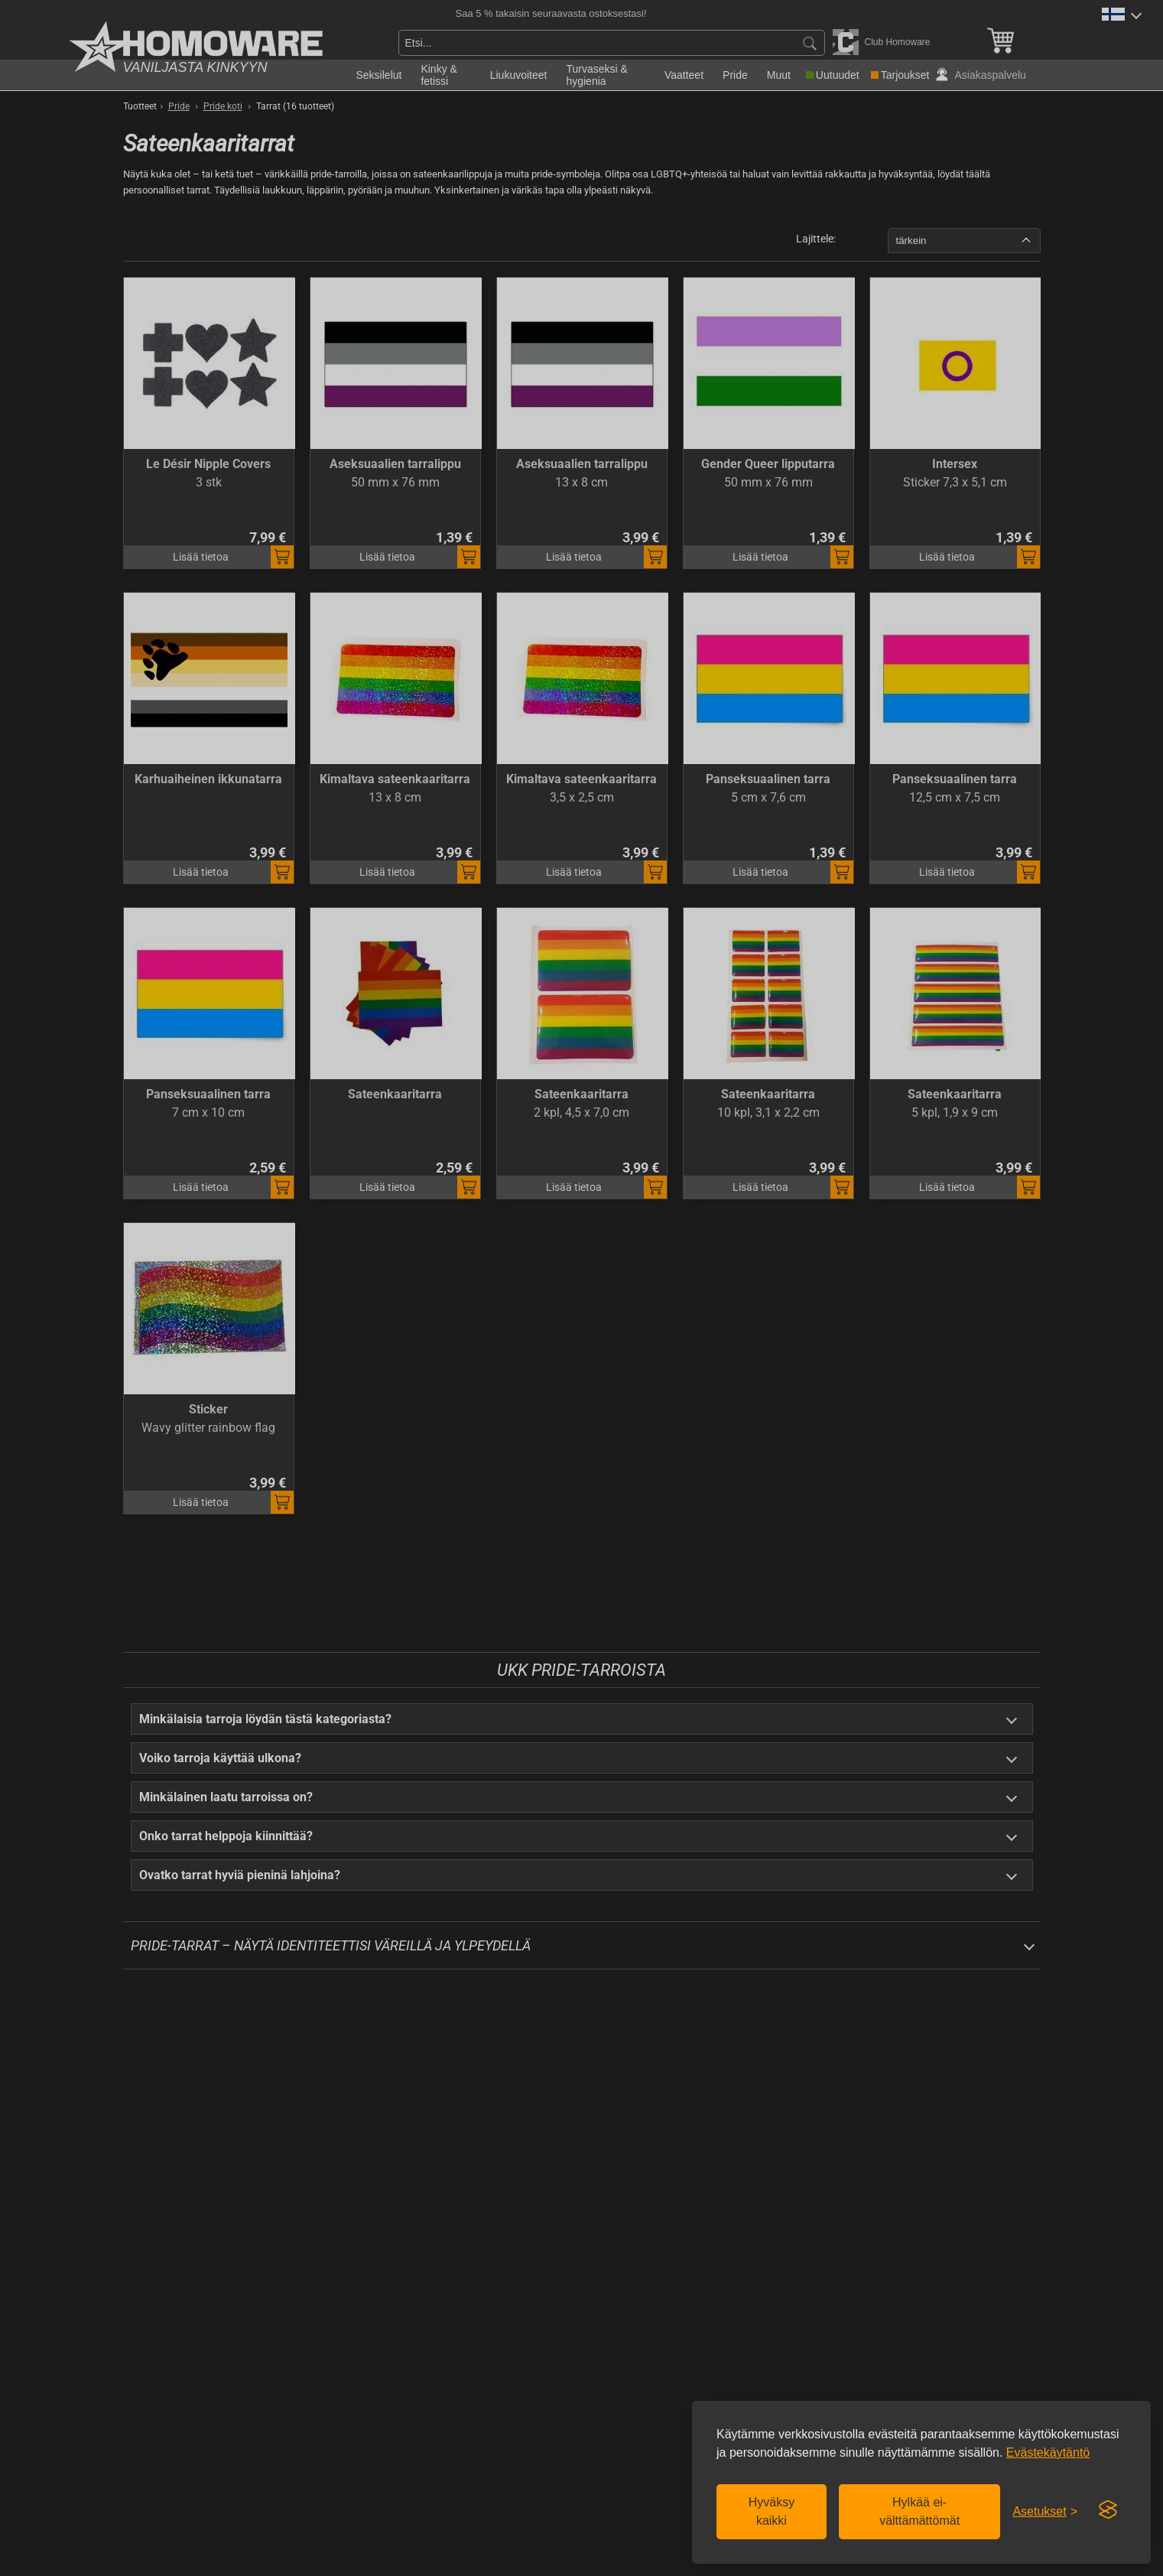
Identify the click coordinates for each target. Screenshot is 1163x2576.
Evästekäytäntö (1048, 2452)
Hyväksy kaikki (771, 2511)
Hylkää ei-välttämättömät (919, 2511)
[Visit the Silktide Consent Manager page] (1108, 2510)
